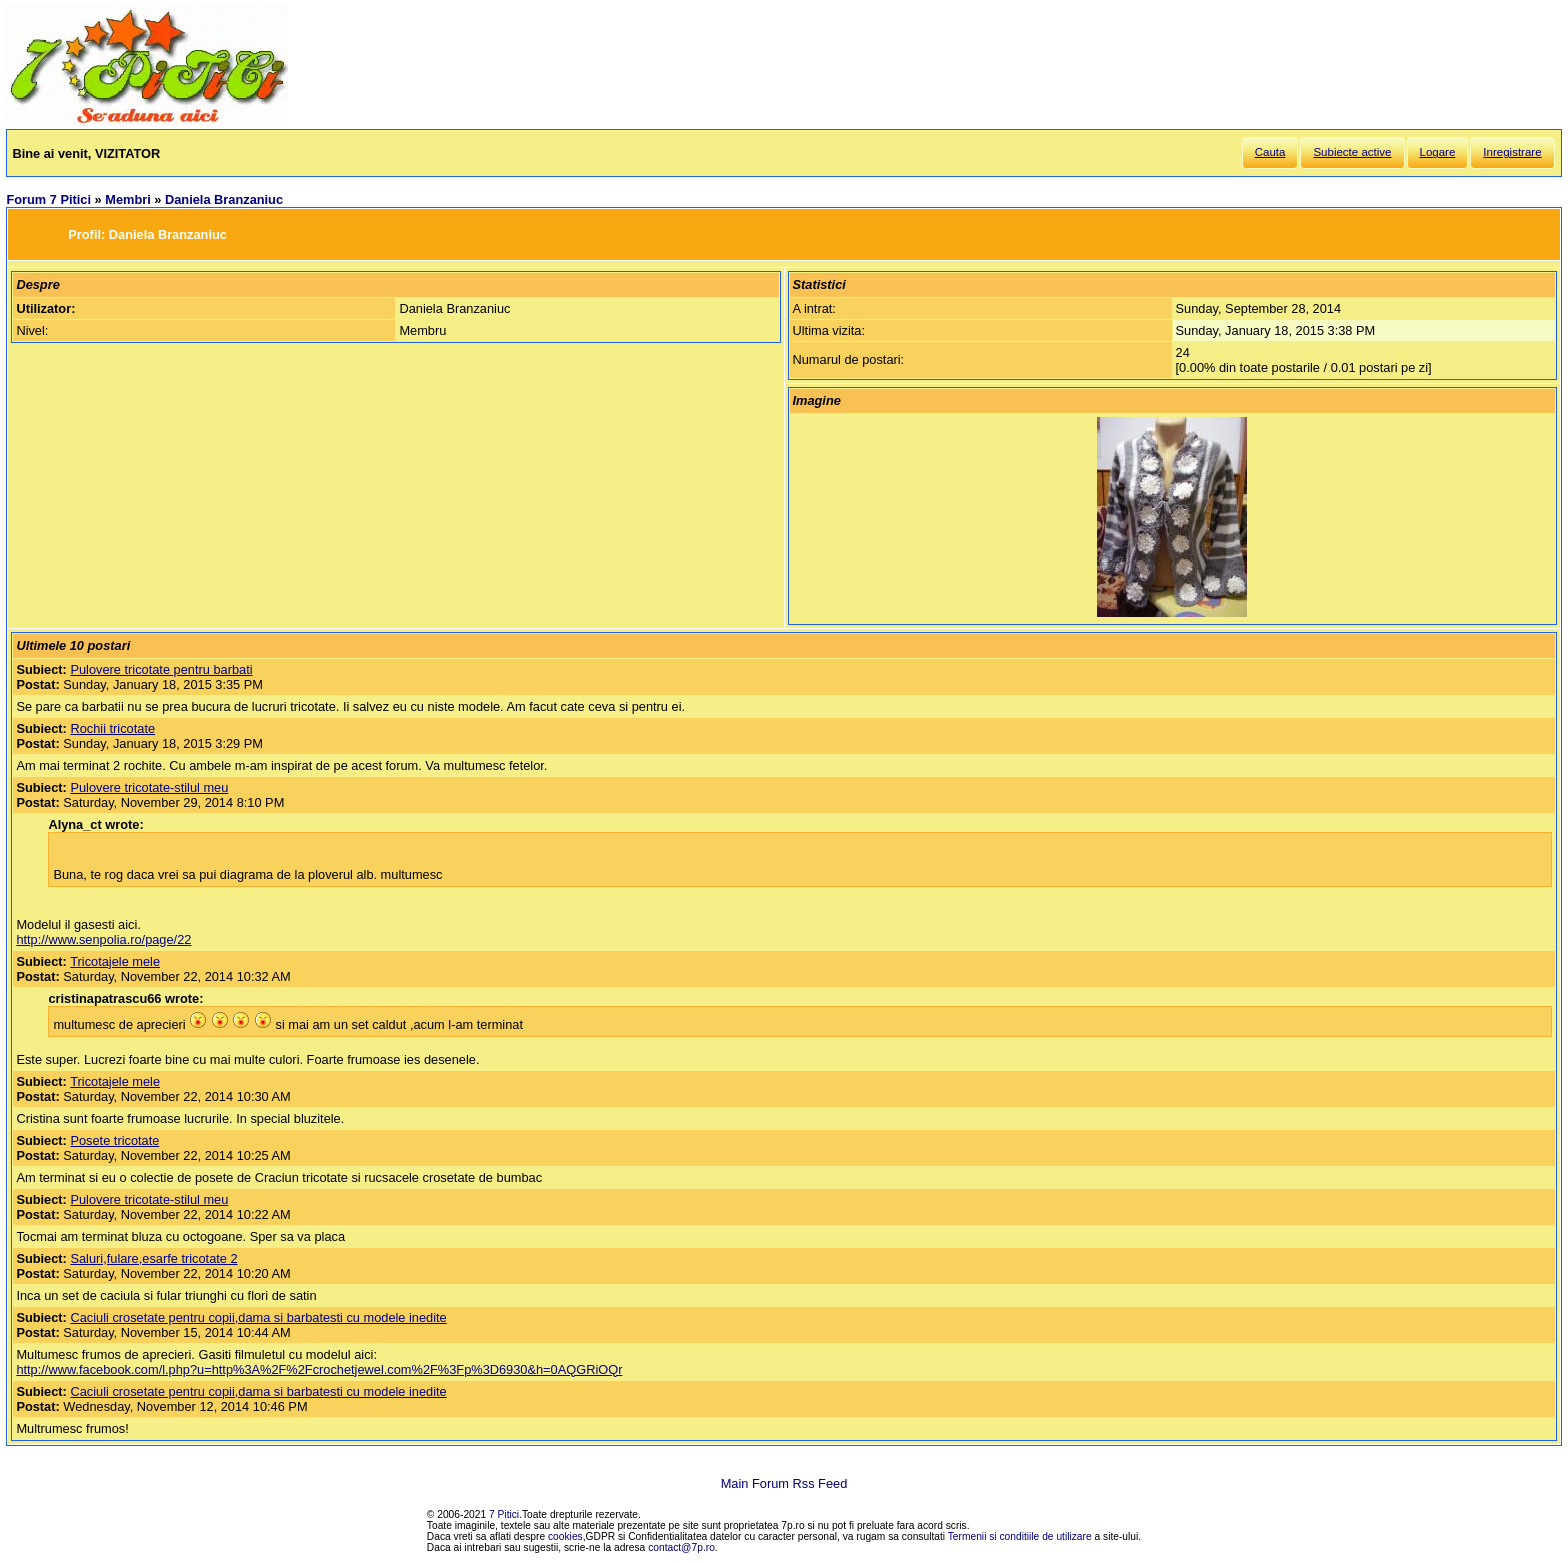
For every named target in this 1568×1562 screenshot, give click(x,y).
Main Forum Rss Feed (784, 1483)
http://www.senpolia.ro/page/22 (103, 939)
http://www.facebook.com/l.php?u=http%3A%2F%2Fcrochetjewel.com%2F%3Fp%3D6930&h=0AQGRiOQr (319, 1369)
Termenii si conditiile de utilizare (1020, 1536)
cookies (565, 1536)
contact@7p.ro (681, 1547)
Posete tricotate (114, 1140)
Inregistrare (1512, 152)
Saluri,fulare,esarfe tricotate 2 (153, 1258)
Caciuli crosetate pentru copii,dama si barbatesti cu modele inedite (258, 1317)
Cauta (1270, 152)
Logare (1438, 152)
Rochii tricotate (112, 728)
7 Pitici (504, 1514)
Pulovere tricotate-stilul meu (149, 787)
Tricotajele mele (115, 961)
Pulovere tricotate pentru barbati (161, 669)
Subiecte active (1352, 152)
